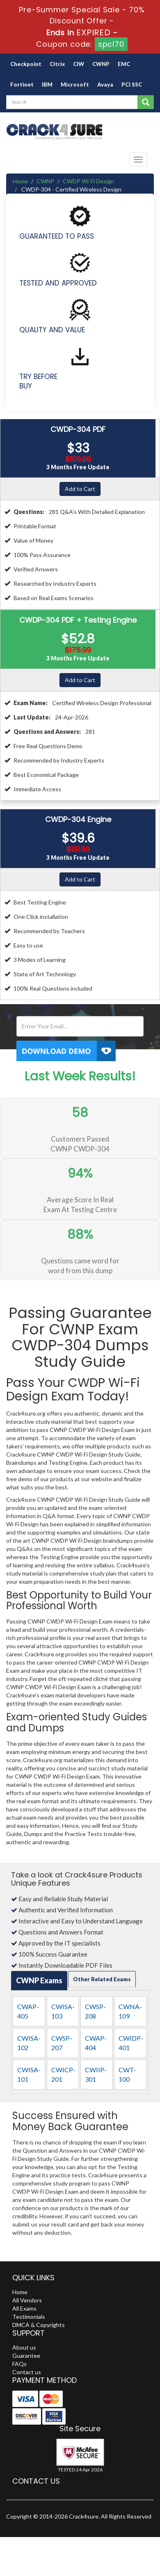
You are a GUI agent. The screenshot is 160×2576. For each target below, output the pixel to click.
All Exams (24, 2308)
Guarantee (26, 2355)
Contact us (26, 2371)
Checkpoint (25, 64)
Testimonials (28, 2316)
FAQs (19, 2363)
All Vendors (27, 2300)
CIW (78, 64)
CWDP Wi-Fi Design (88, 181)
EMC (124, 64)
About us (24, 2347)
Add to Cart (80, 488)
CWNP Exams (39, 1980)
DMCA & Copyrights (38, 2324)
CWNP (101, 64)
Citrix (57, 64)
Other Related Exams (102, 1979)
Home (20, 181)
